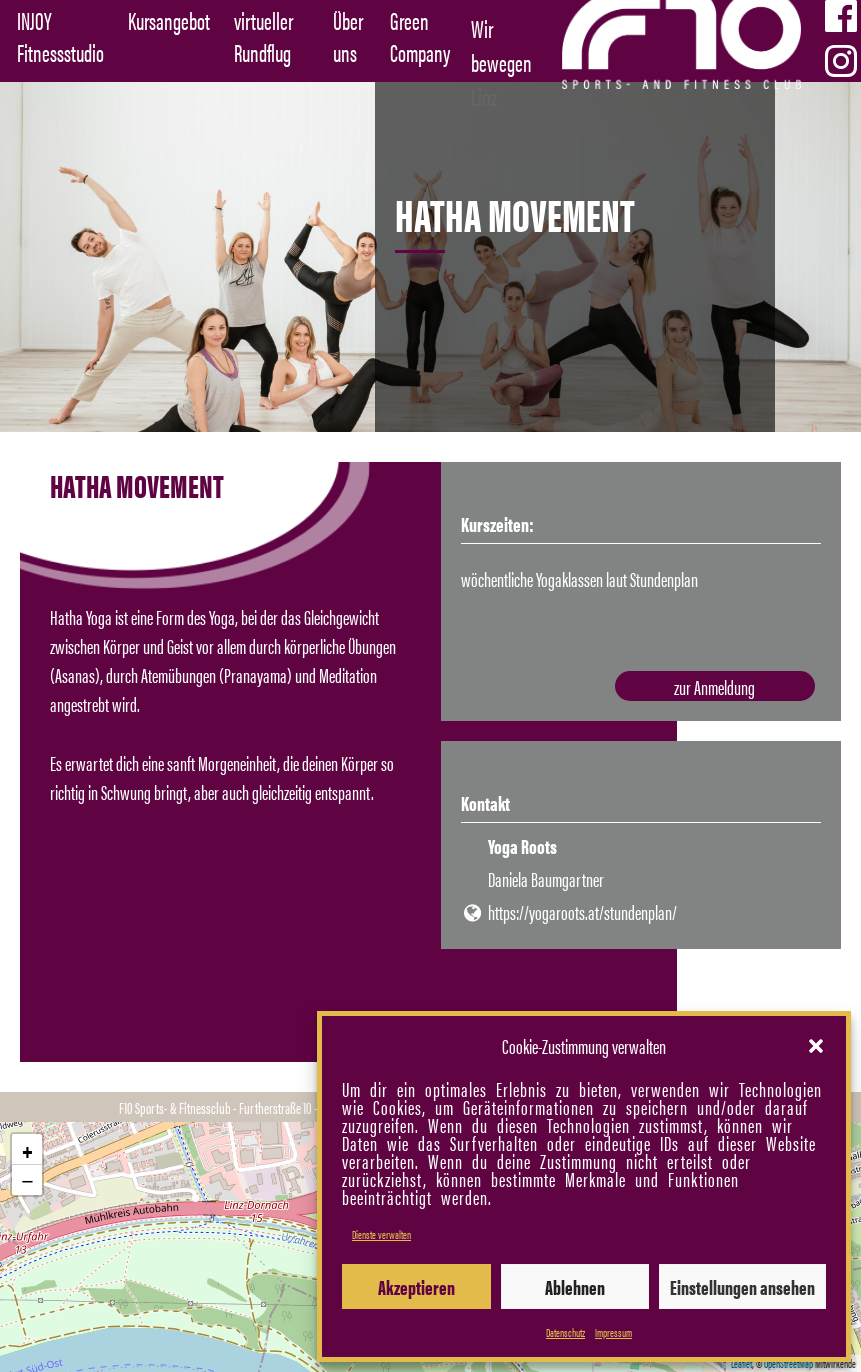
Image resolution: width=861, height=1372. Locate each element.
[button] (816, 1046)
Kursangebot (169, 20)
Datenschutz (565, 1332)
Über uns (348, 36)
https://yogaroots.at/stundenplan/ (582, 912)
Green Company (420, 36)
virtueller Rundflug (263, 36)
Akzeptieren (416, 1286)
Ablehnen (575, 1286)
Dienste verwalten (381, 1234)
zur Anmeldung (721, 688)
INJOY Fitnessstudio (60, 36)
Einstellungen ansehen (742, 1286)
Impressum (613, 1332)
